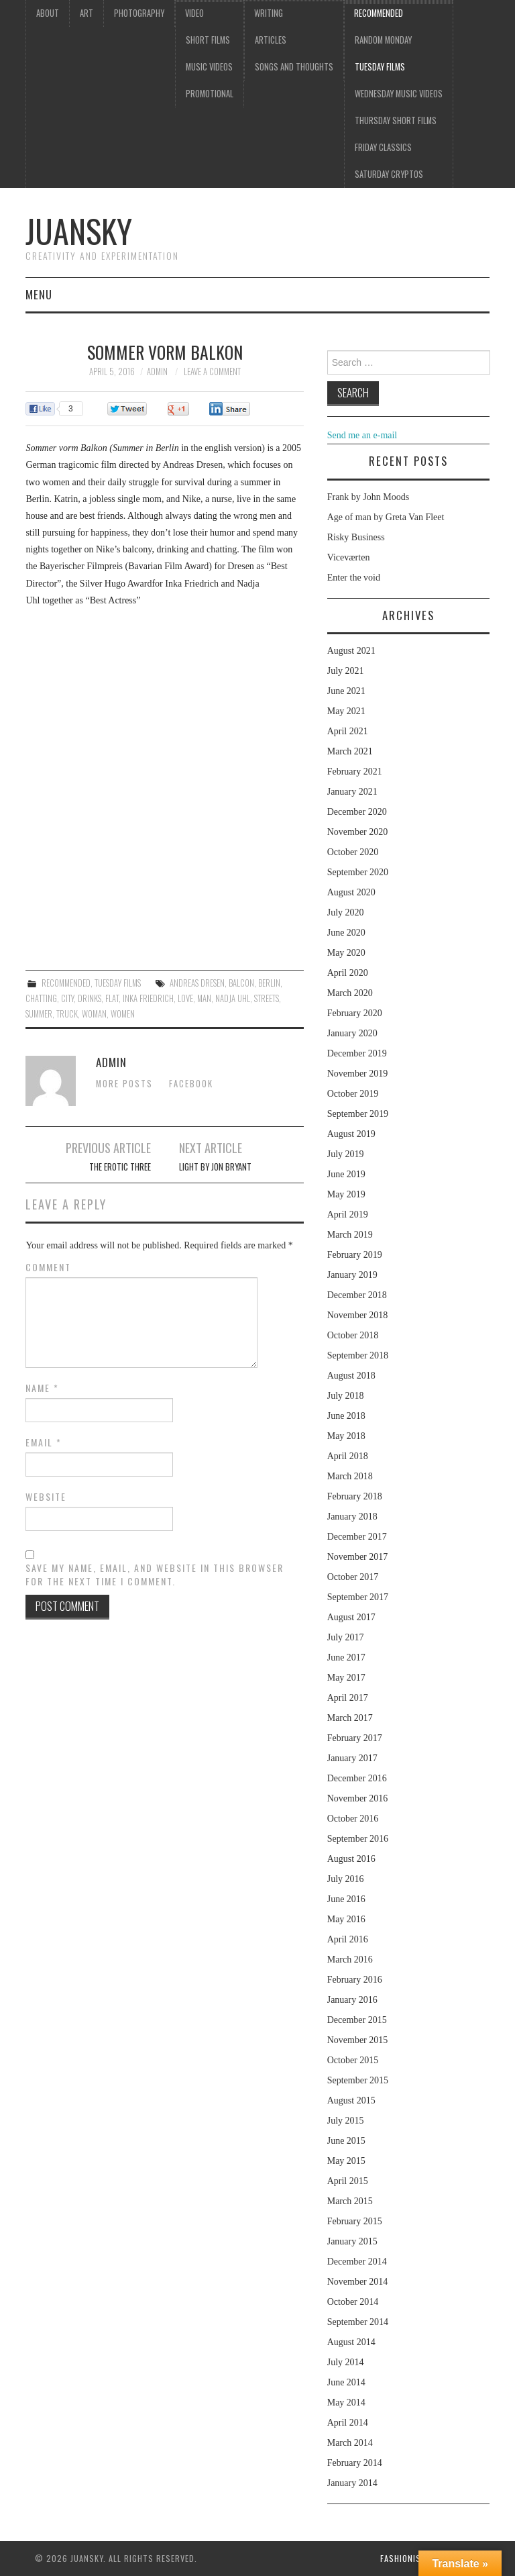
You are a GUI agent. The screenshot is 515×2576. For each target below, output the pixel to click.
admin (157, 371)
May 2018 (346, 1436)
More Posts (124, 1083)
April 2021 (347, 731)
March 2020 (350, 993)
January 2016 (352, 2000)
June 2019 (346, 1174)
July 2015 (345, 2121)
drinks (89, 998)
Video (194, 13)
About (47, 13)
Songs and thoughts (294, 66)
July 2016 (345, 1879)
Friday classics (383, 147)
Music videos (209, 66)
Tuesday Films (380, 66)
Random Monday (383, 40)
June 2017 (346, 1657)
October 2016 (353, 1819)
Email (43, 1442)
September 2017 (357, 1597)
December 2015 (357, 2020)
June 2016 (346, 1899)
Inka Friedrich (148, 998)
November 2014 (357, 2282)
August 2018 (351, 1376)
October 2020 (353, 852)
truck (67, 1013)
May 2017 (346, 1678)
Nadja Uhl (232, 998)
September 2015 (357, 2080)
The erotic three (120, 1166)
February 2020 (354, 1013)
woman (94, 1013)
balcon (241, 983)
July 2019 (345, 1154)
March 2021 (350, 751)
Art (86, 13)
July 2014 (345, 2362)
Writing (268, 13)
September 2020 (357, 872)
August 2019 (351, 1134)
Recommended (378, 13)
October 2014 (353, 2302)
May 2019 (346, 1194)
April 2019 (347, 1214)
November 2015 (357, 2040)
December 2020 (357, 812)
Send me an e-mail (362, 435)
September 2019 (357, 1114)
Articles (270, 40)
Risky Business (356, 537)
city (67, 998)
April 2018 (347, 1456)
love (185, 998)
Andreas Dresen (197, 983)
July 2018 (345, 1396)
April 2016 (347, 1939)
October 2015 (353, 2060)
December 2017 (357, 1537)
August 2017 (351, 1617)
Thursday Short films (396, 120)
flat (112, 998)
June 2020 (346, 933)
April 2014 (347, 2423)
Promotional (209, 93)
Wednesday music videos (399, 93)
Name (42, 1388)
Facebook (191, 1083)
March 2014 (350, 2443)
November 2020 (357, 832)
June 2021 (346, 691)
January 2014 (352, 2483)
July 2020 (345, 912)
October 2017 (353, 1577)
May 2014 (346, 2402)
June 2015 (346, 2141)
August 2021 (351, 651)
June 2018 (346, 1416)
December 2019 (357, 1053)
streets (266, 998)
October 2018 (353, 1335)
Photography (139, 13)
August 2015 (351, 2100)
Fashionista (405, 2558)
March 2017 (350, 1718)
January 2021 (352, 792)
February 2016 (354, 1980)
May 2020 (346, 953)
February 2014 (354, 2463)
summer (38, 1013)
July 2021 (345, 671)
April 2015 (347, 2181)
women (123, 1013)
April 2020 (347, 973)
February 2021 (354, 771)
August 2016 (351, 1859)
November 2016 (357, 1798)
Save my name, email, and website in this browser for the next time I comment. (154, 1574)
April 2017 (347, 1698)
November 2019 (357, 1074)
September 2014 (357, 2322)
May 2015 (346, 2161)
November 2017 (357, 1557)
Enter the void (353, 578)
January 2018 (352, 1517)
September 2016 (357, 1839)
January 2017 (352, 1758)
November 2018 (357, 1315)
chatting (41, 998)
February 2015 (354, 2221)
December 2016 (357, 1778)
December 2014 (357, 2262)
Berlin (269, 983)
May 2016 (346, 1919)
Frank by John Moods (368, 497)
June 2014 (346, 2382)
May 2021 (346, 711)
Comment (48, 1267)
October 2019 (353, 1094)
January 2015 (352, 2241)
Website (45, 1496)
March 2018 (350, 1476)
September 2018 (357, 1355)
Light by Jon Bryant (215, 1166)
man (204, 998)
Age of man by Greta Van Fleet (386, 517)
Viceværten (348, 557)
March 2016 (350, 1959)
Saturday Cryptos (389, 174)
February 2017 (354, 1738)
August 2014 (351, 2342)
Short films (208, 40)
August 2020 (351, 892)
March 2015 (350, 2201)
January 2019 (352, 1275)
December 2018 (357, 1295)
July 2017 (345, 1637)
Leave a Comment (212, 371)
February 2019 (354, 1255)
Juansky (78, 230)
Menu (38, 294)
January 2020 (352, 1033)
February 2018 (354, 1496)
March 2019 (350, 1235)
